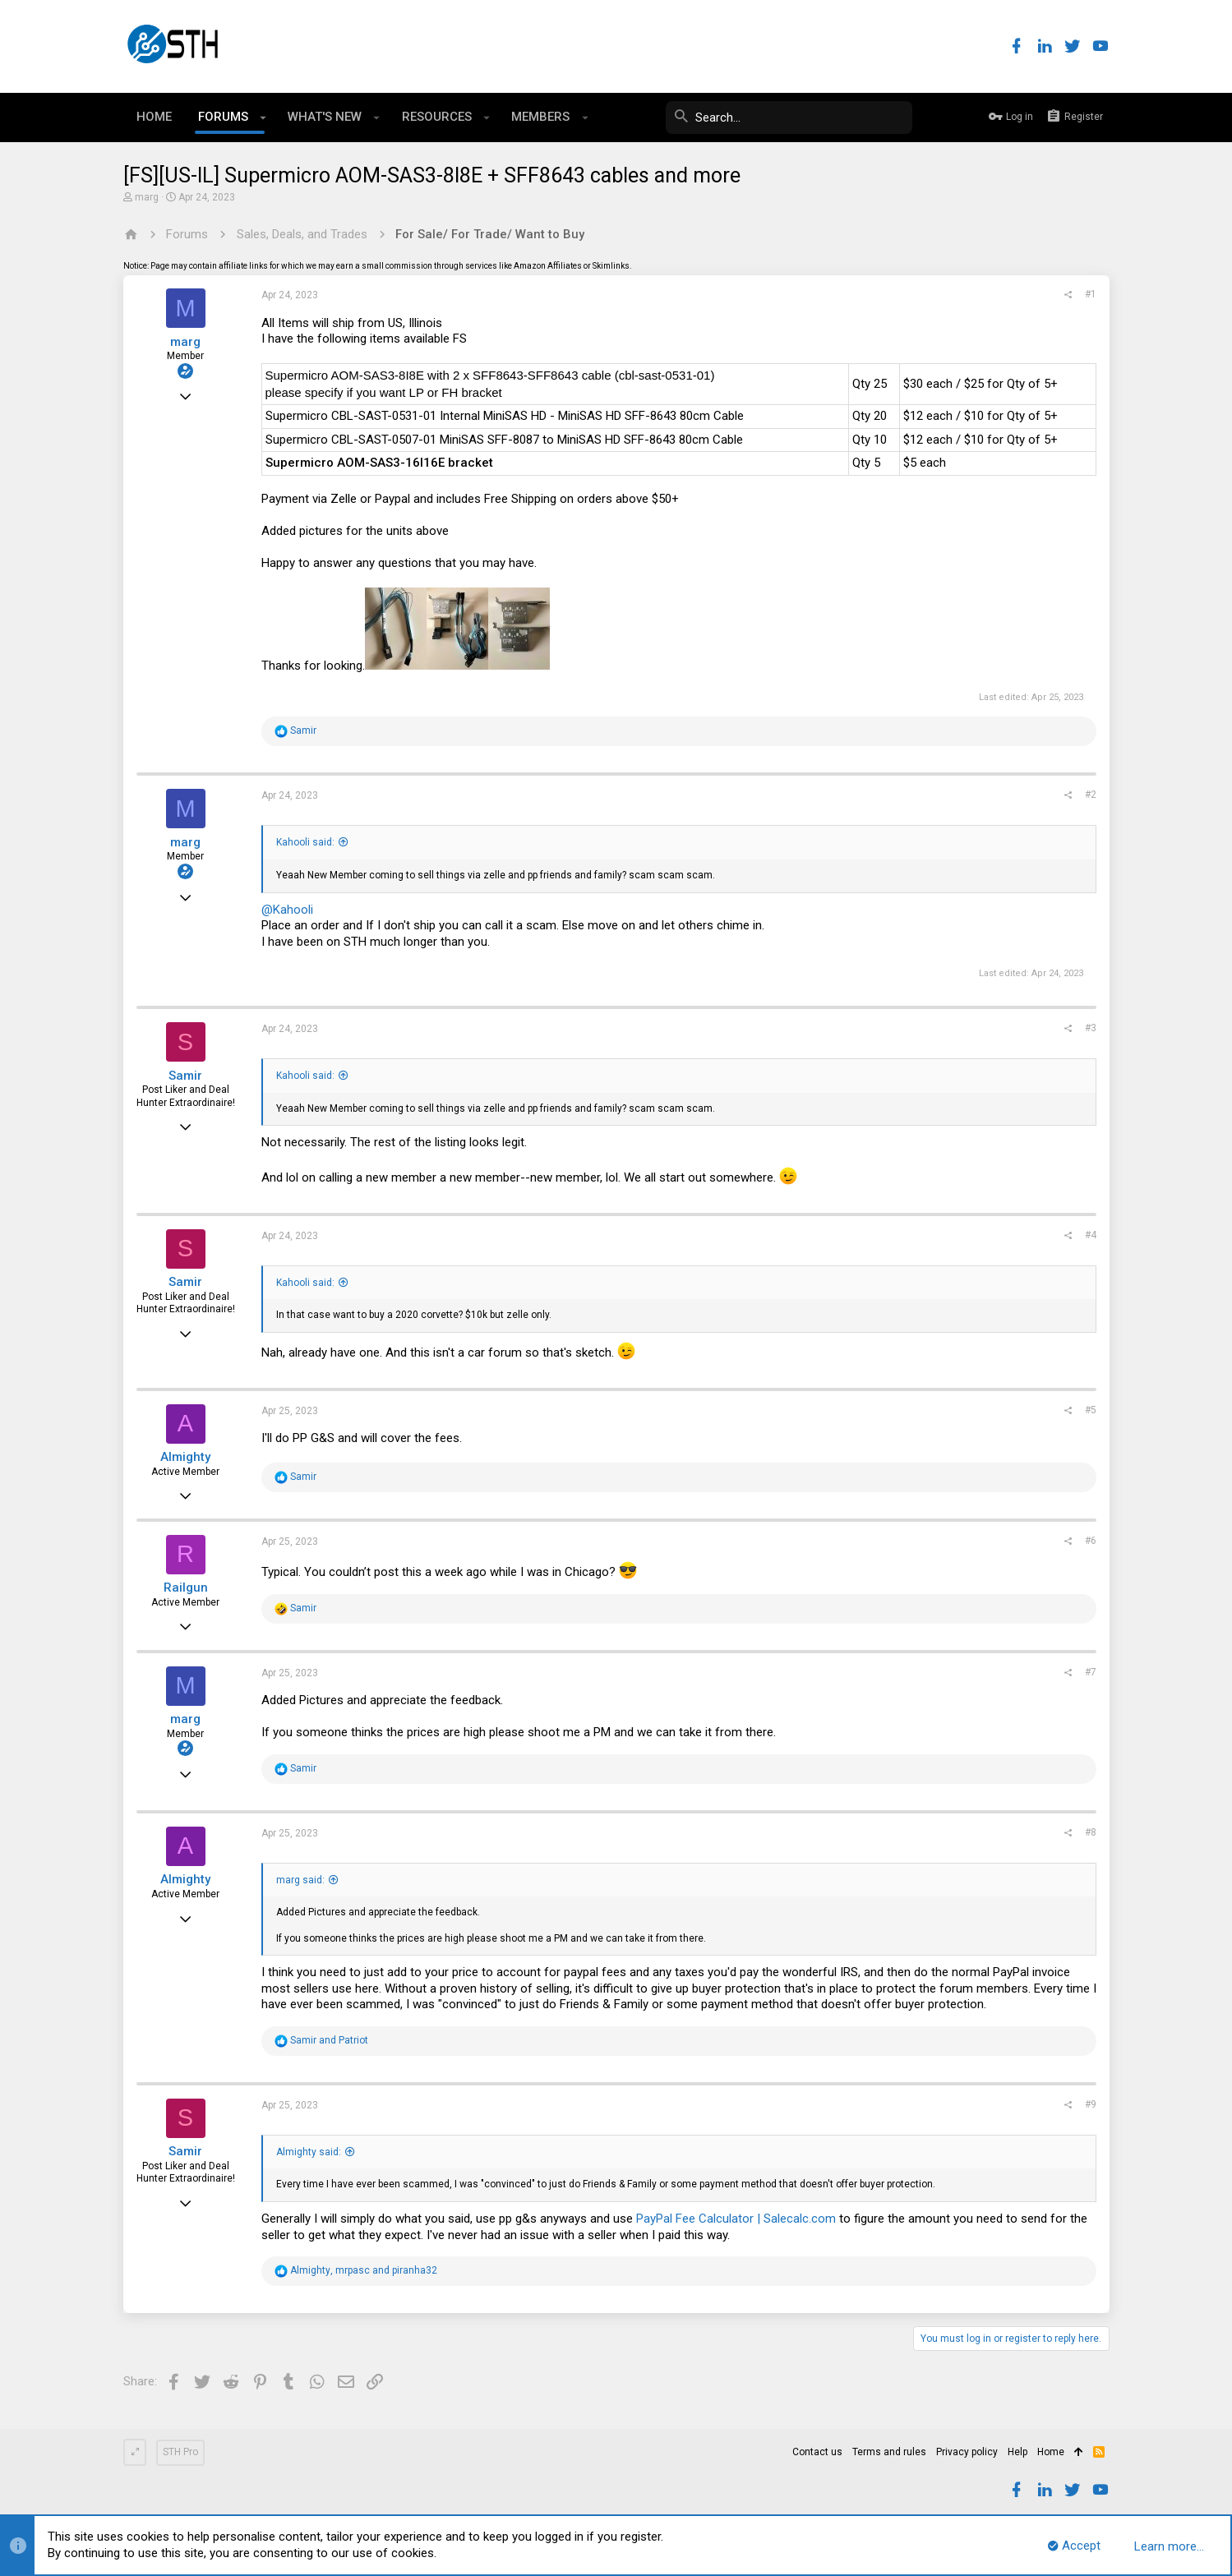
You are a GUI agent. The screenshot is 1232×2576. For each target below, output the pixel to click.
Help (1017, 2452)
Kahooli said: (305, 842)
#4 (1090, 1235)
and (329, 2040)
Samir (185, 1075)
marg (147, 197)
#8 (1090, 1832)
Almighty (185, 1456)
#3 (1090, 1028)
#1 (1090, 294)
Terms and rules (889, 2452)
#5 (1090, 1410)
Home (1050, 2452)
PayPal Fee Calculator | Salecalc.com (736, 2218)
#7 (1090, 1672)
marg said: (300, 1880)
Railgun (186, 1587)
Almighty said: (308, 2152)
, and (363, 2270)
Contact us (817, 2452)
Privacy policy (967, 2452)
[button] (263, 117)
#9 (1090, 2104)
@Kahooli (287, 909)
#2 (1090, 794)
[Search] (789, 117)
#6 (1090, 1540)
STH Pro (180, 2452)
